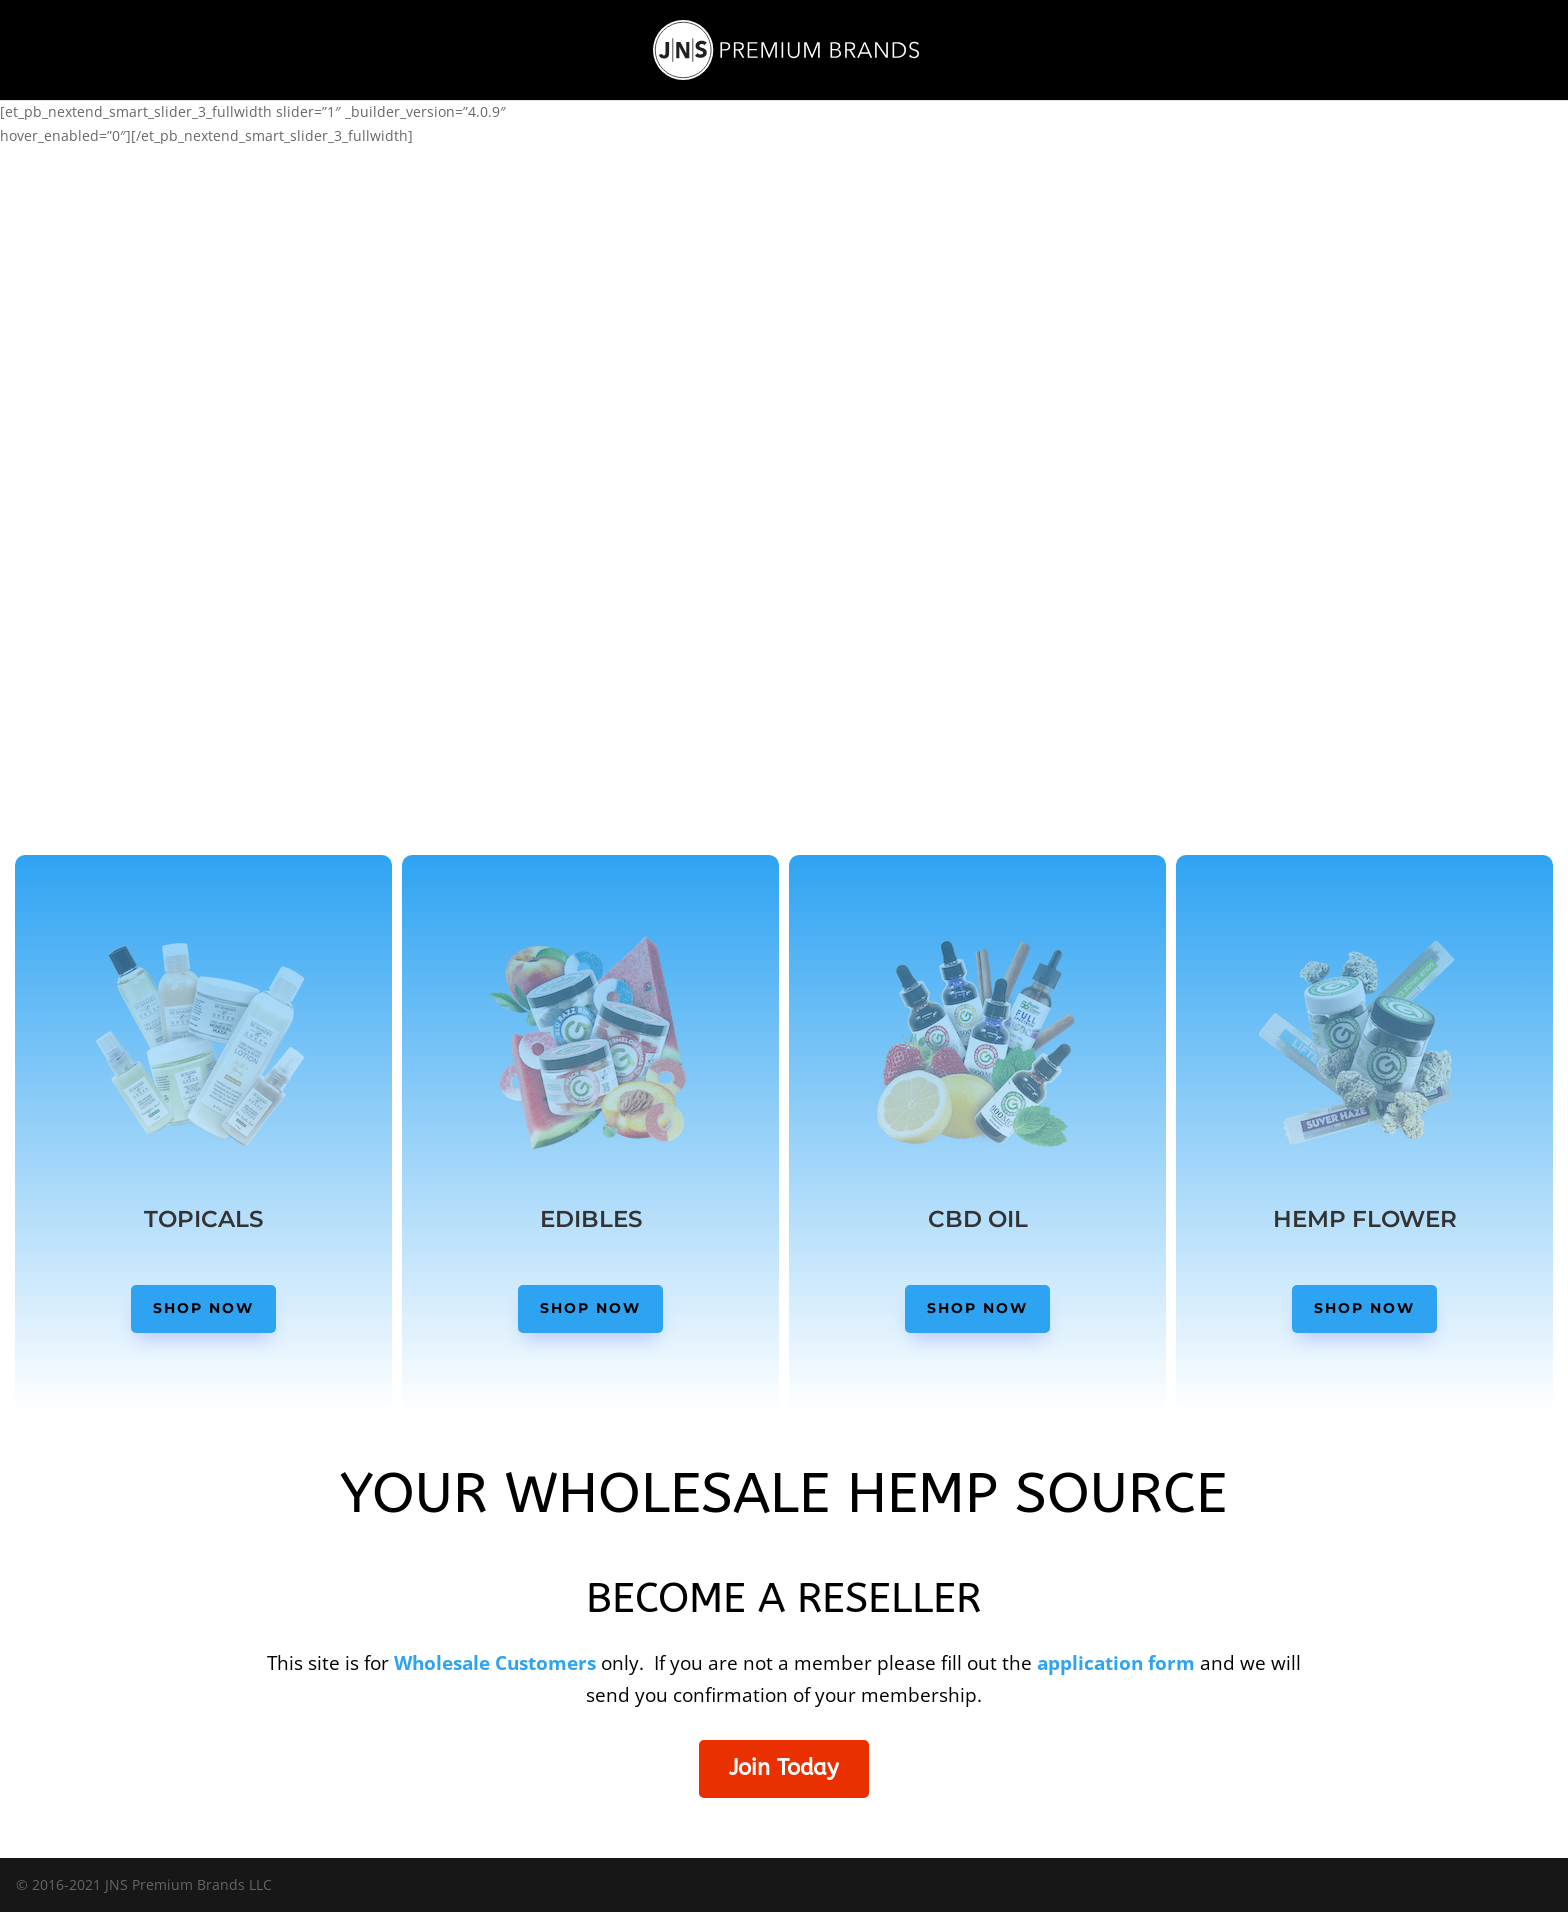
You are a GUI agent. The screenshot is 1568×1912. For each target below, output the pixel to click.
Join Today (784, 1768)
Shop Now (203, 1308)
